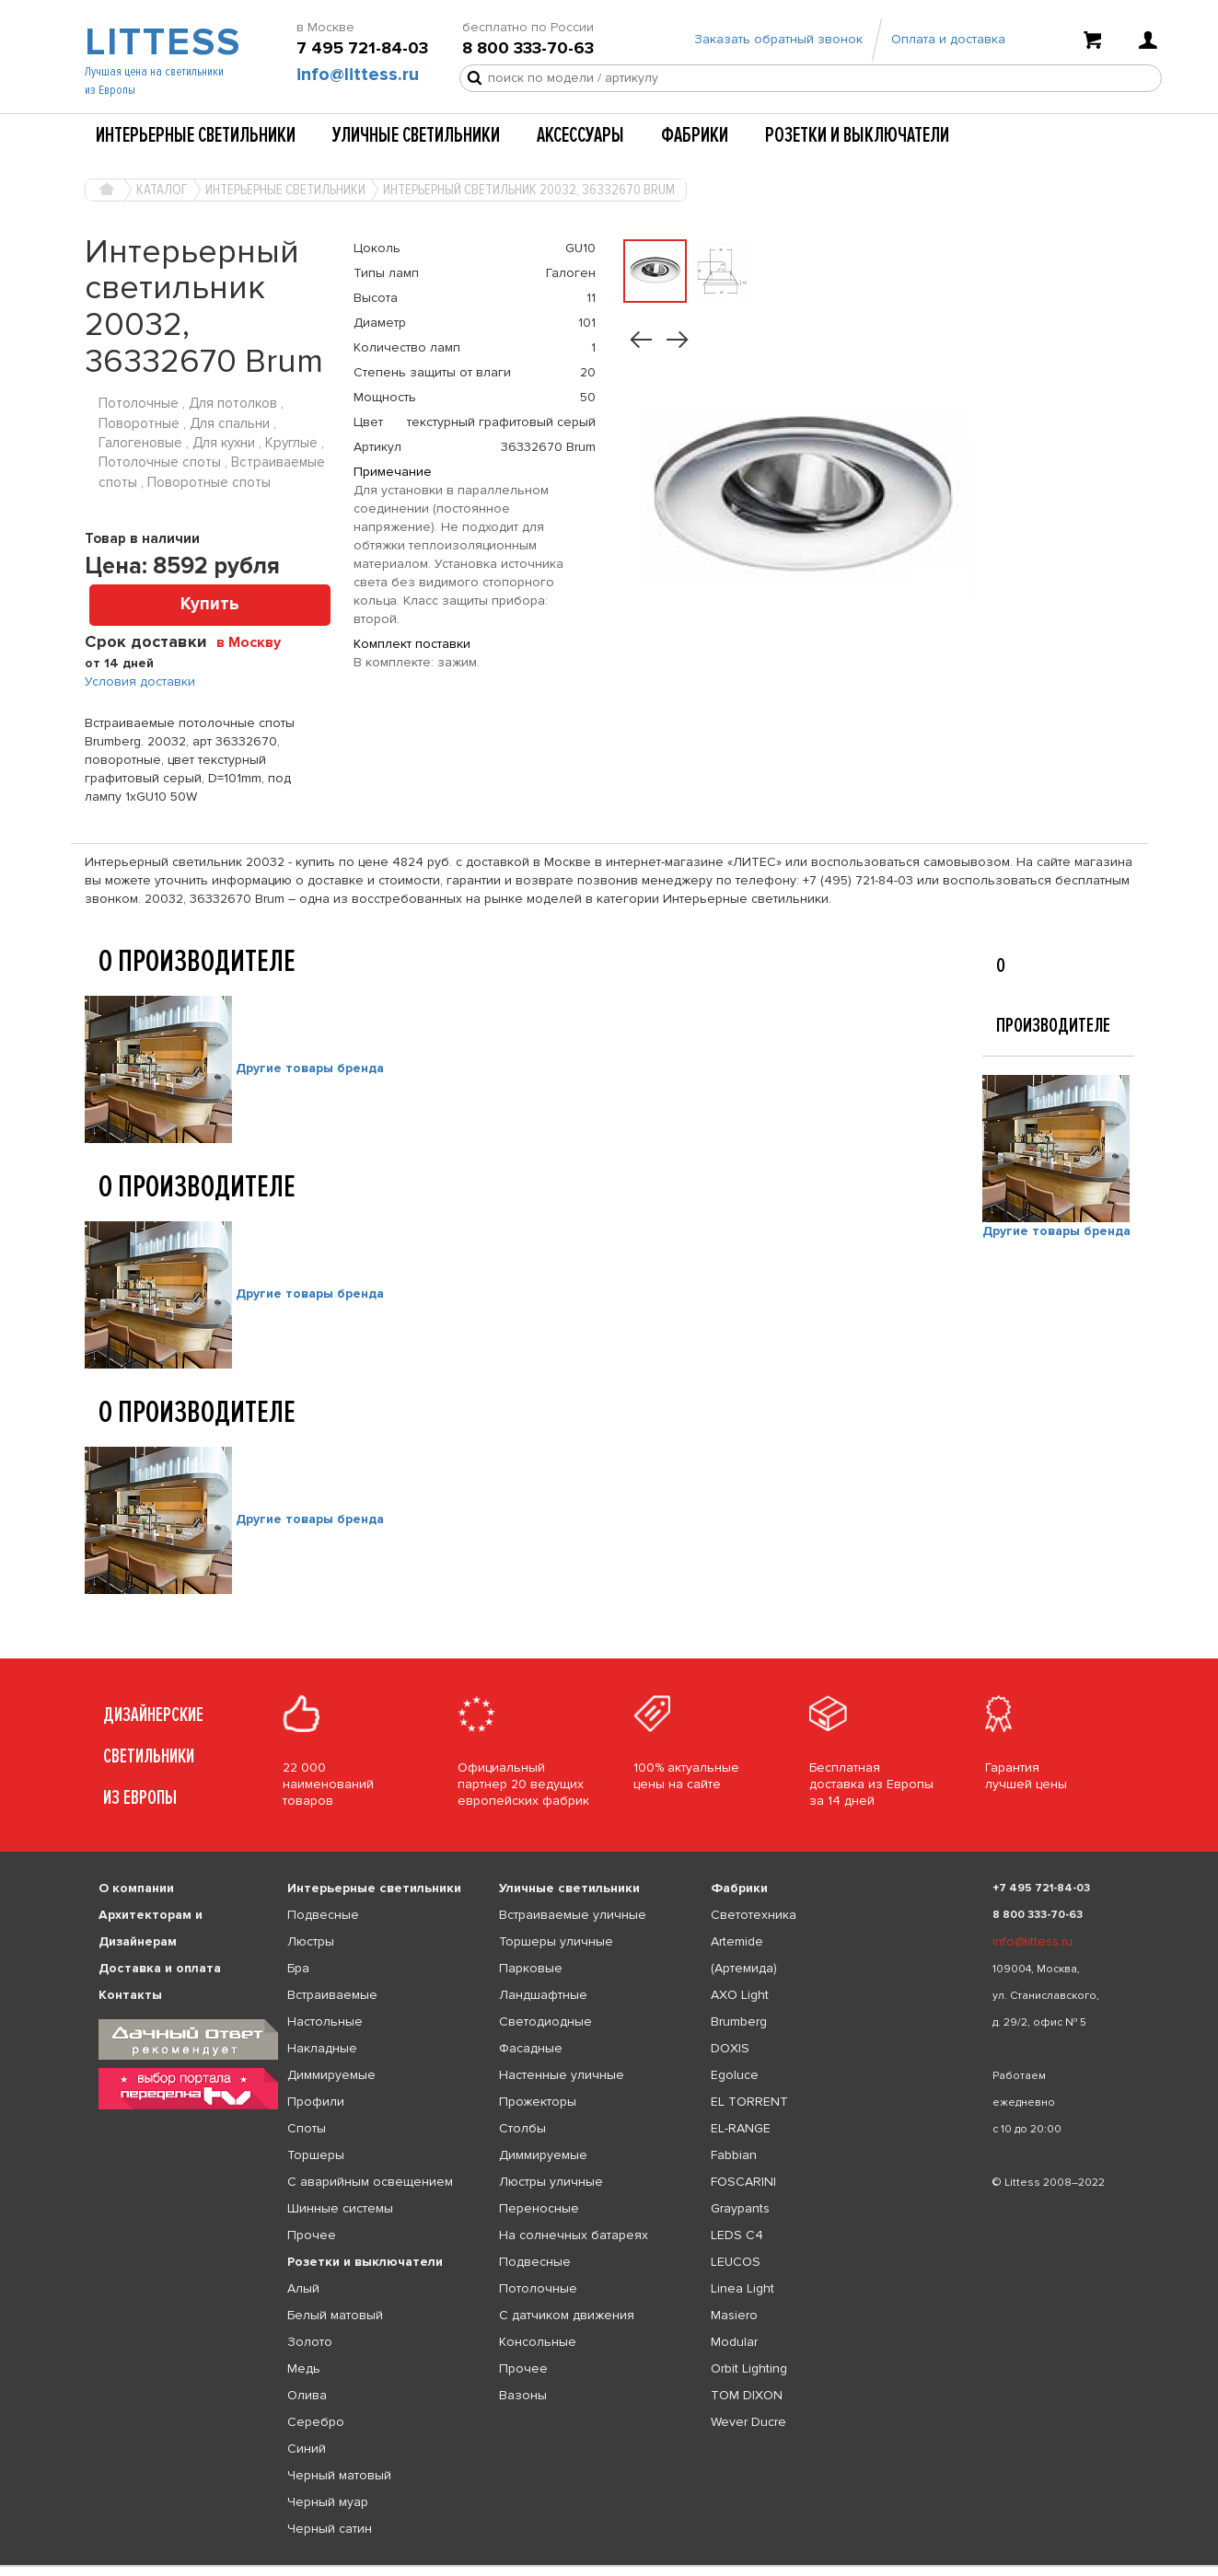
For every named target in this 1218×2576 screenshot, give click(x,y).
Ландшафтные (543, 1995)
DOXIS (730, 2048)
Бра (298, 1968)
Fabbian (734, 2155)
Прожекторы (537, 2101)
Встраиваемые (332, 1995)
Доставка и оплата (160, 1968)
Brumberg (739, 2021)
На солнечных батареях (573, 2235)
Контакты (130, 1995)
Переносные (539, 2208)
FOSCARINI (743, 2181)
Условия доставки (140, 681)
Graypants (740, 2208)
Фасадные (531, 2048)
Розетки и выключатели (857, 135)
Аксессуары (580, 135)
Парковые (531, 1968)
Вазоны (523, 2395)
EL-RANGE (741, 2128)
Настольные (325, 2021)
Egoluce (735, 2075)
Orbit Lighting (749, 2368)
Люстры (310, 1941)
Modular (734, 2342)
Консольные (537, 2342)
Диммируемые (331, 2075)
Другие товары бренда (310, 1068)
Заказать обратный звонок (778, 39)
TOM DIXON (747, 2395)
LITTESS (161, 42)
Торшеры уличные (556, 1941)
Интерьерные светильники (196, 135)
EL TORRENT (749, 2101)
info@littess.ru (357, 75)
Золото (309, 2342)
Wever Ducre (748, 2422)
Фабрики (694, 135)
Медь (303, 2368)
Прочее (311, 2235)
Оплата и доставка (948, 39)
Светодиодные (545, 2021)
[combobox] (255, 641)
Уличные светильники (416, 135)
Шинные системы (340, 2208)
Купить (209, 604)
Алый (303, 2288)
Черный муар (327, 2502)
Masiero (734, 2315)
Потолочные (538, 2288)
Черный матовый (339, 2475)
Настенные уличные (561, 2075)
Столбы (522, 2128)
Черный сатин (329, 2528)
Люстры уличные (551, 2181)
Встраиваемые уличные (572, 1915)
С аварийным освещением (370, 2181)
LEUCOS (735, 2262)
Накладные (322, 2048)
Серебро (315, 2422)
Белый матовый (335, 2315)
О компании (136, 1888)
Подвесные (323, 1915)
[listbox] (609, 2566)
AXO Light (740, 1995)
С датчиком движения (566, 2315)
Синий (306, 2448)
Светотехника (753, 1915)
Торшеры (315, 2155)
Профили (315, 2101)
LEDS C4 (737, 2235)
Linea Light (742, 2288)
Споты (306, 2128)
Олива (307, 2395)
